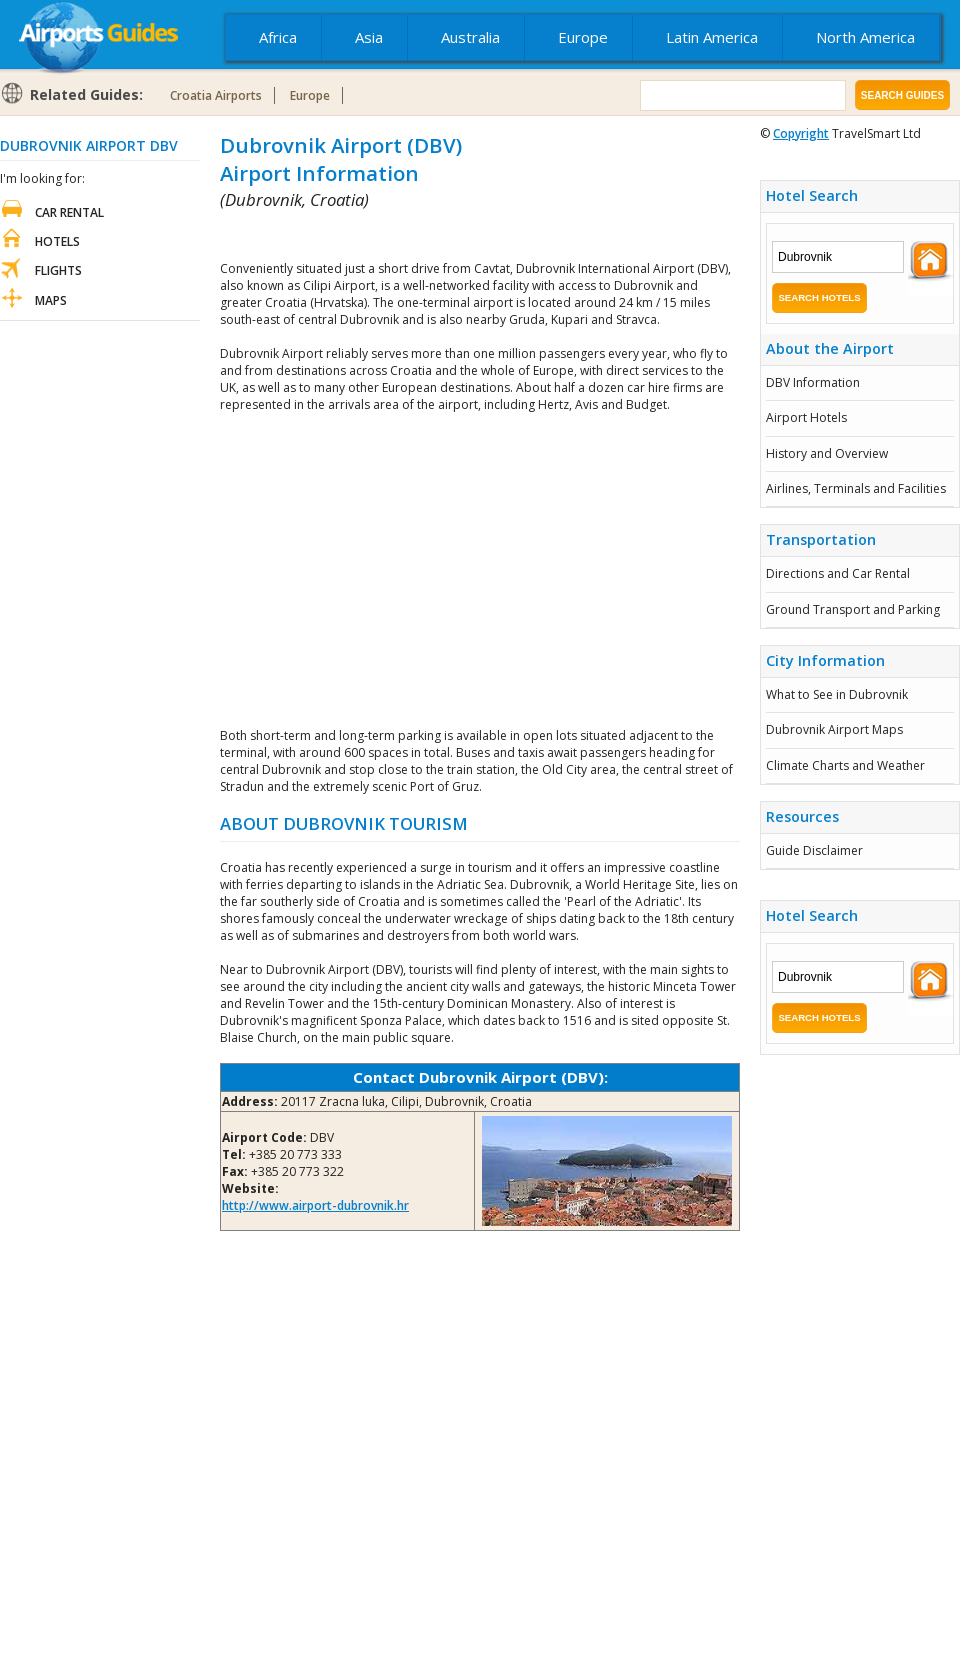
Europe (583, 37)
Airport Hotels (806, 417)
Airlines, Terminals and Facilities (856, 488)
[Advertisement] (454, 235)
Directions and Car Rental (838, 573)
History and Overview (827, 453)
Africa (278, 37)
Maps (51, 300)
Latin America (712, 37)
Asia (369, 37)
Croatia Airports (216, 95)
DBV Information (813, 382)
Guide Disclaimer (814, 850)
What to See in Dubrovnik (837, 694)
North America (865, 37)
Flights (58, 270)
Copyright (801, 133)
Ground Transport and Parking (853, 609)
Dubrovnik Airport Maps (834, 729)
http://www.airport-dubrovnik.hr (315, 1205)
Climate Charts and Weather (845, 765)
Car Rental (69, 212)
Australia (470, 37)
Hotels (57, 241)
